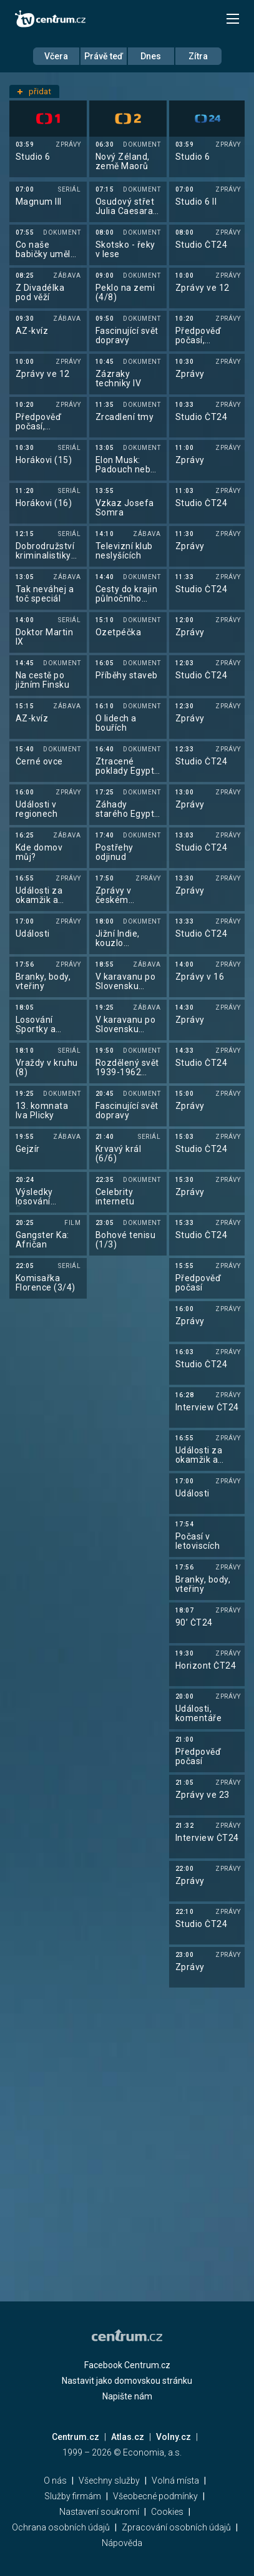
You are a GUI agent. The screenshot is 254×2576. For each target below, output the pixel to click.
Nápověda (122, 2543)
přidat (34, 91)
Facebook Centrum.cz (127, 2365)
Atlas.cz (127, 2437)
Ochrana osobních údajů (61, 2527)
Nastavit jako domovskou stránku (127, 2381)
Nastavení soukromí (99, 2512)
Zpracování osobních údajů (176, 2527)
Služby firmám (72, 2496)
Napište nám (127, 2396)
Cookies (167, 2512)
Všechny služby (109, 2481)
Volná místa (175, 2481)
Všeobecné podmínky (155, 2496)
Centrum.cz (75, 2437)
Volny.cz (173, 2437)
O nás (55, 2481)
